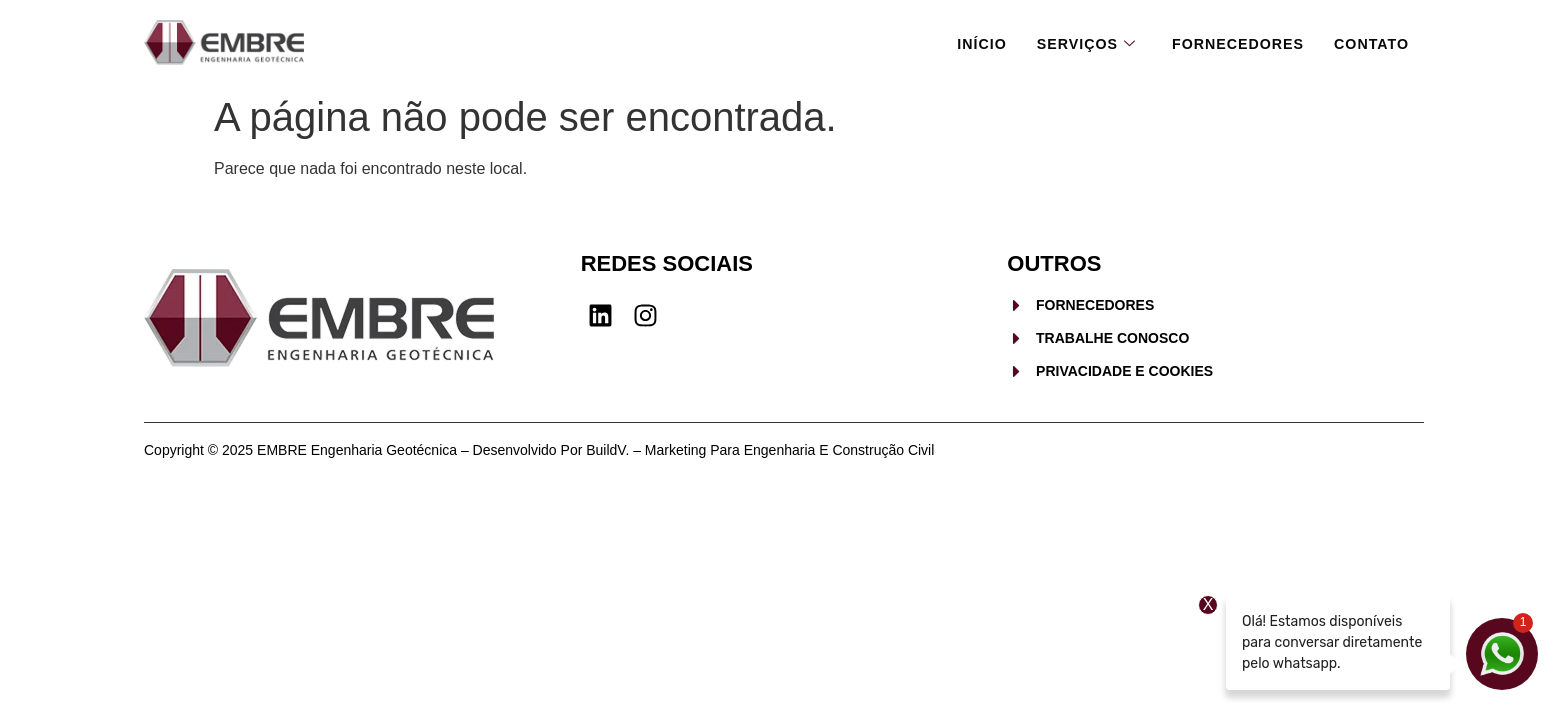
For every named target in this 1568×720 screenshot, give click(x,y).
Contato (1369, 41)
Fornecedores (1231, 41)
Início (967, 41)
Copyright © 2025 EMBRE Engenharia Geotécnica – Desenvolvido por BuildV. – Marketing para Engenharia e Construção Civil (539, 450)
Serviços (1073, 42)
